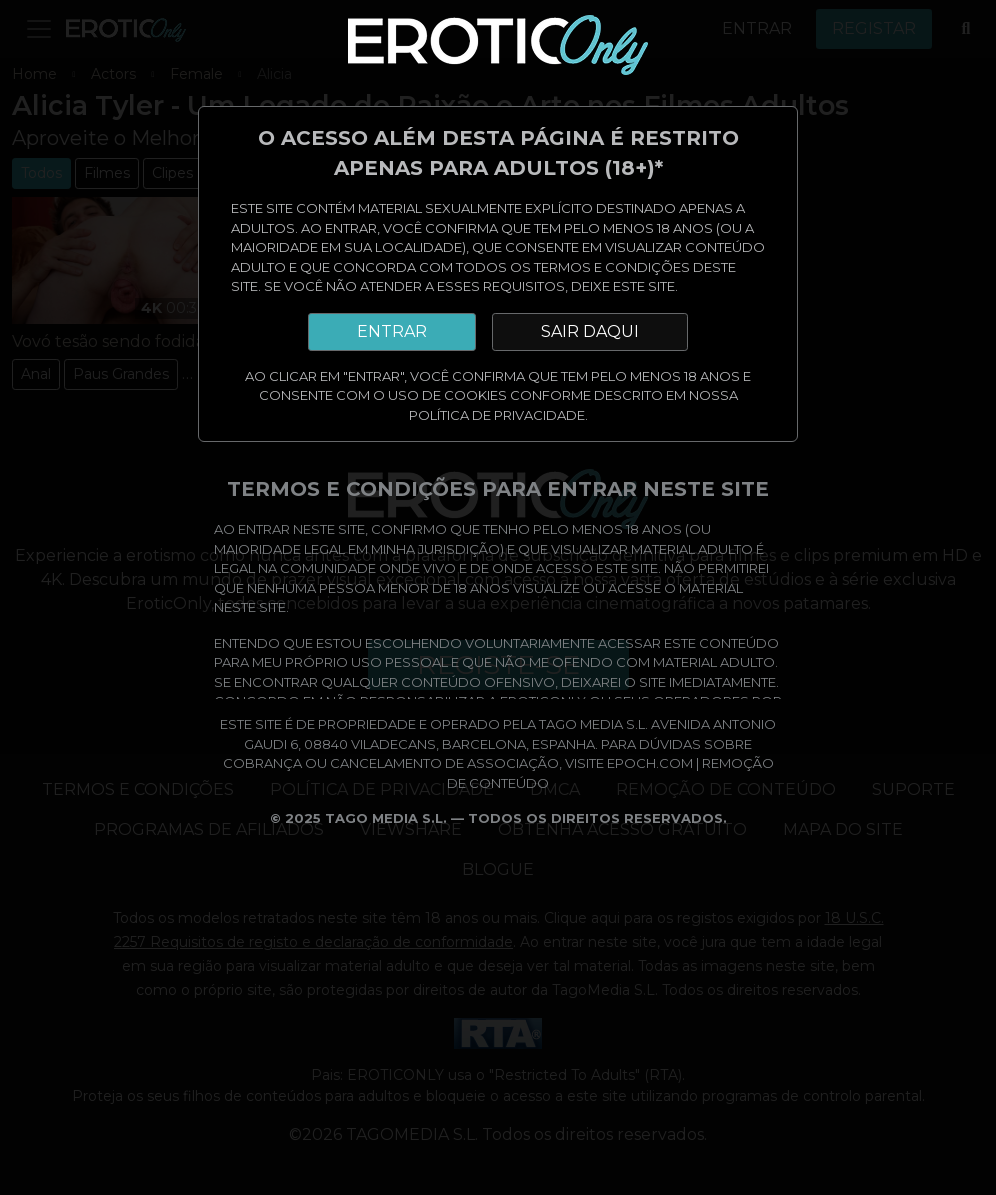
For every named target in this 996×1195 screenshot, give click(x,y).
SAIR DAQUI (590, 331)
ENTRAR (392, 331)
